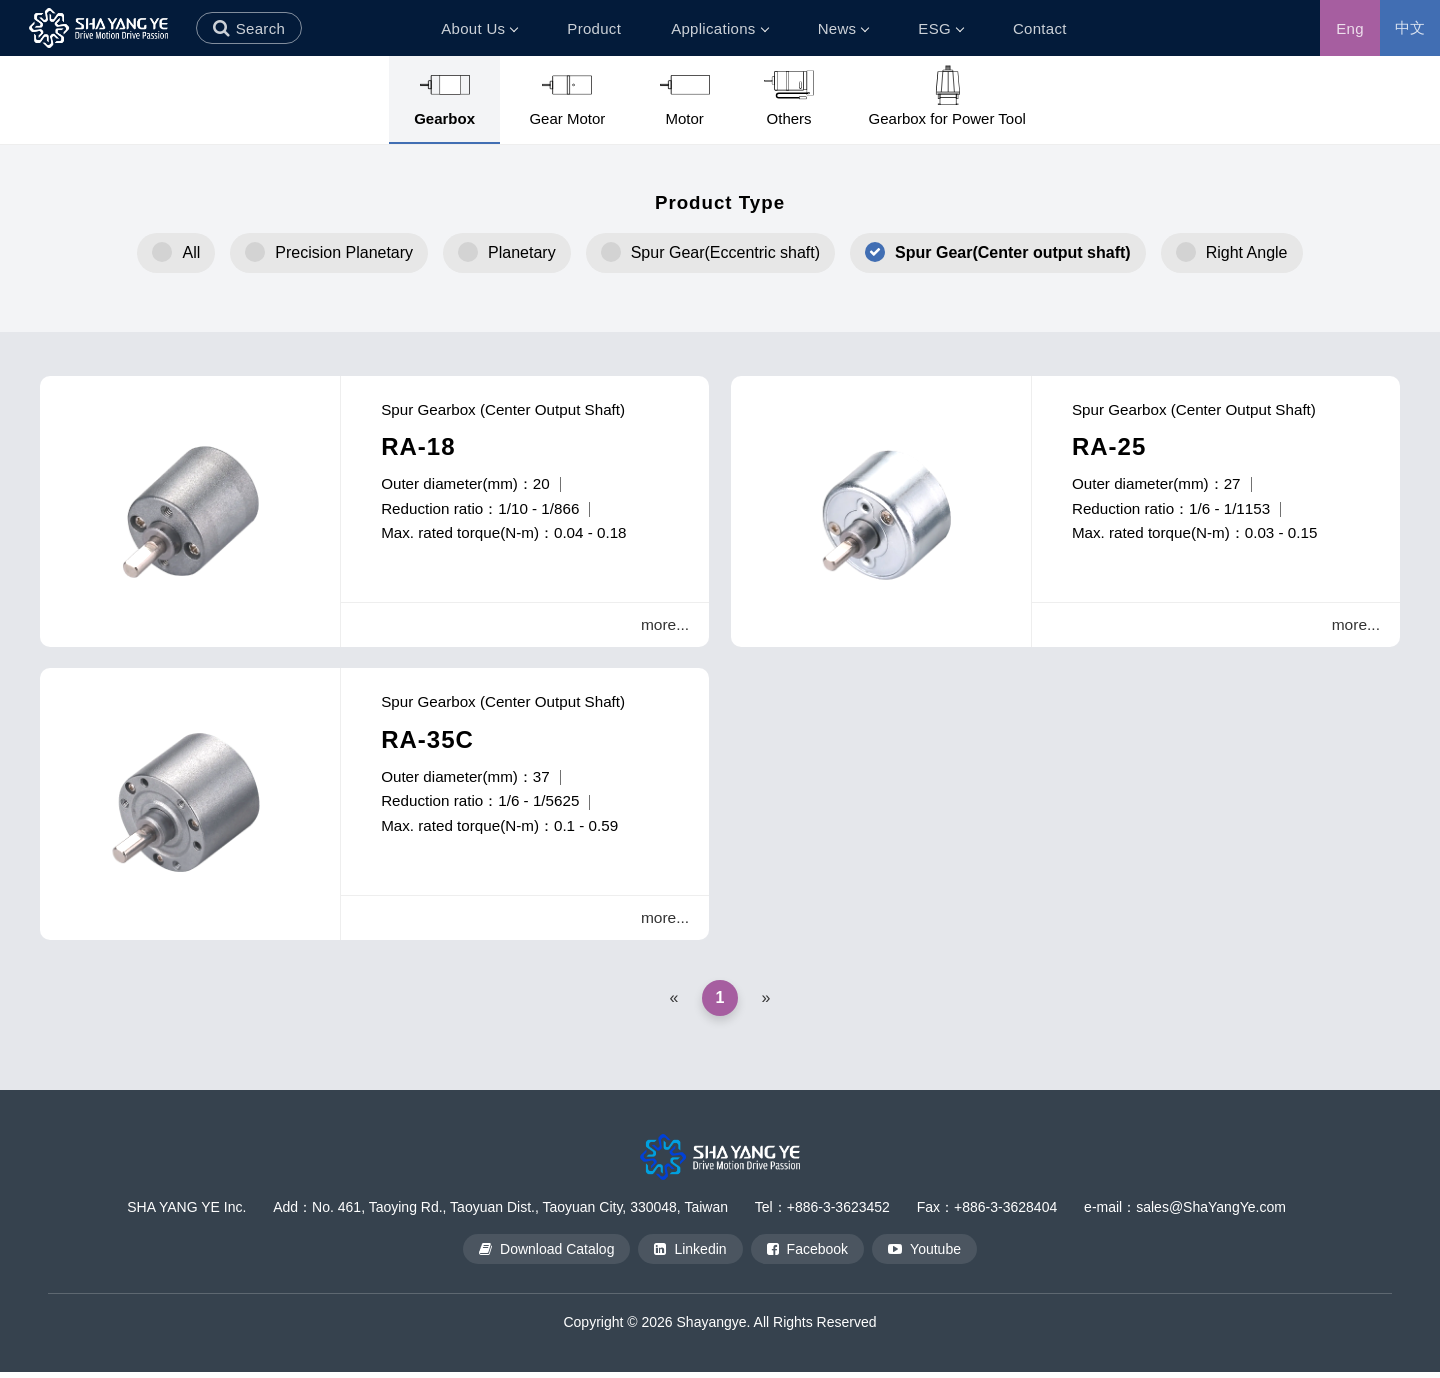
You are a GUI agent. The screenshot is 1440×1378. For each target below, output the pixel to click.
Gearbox (444, 96)
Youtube (924, 1255)
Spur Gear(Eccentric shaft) (725, 252)
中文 (1410, 27)
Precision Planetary (344, 252)
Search (260, 28)
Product (594, 28)
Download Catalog (546, 1255)
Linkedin (690, 1255)
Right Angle (1247, 252)
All (191, 252)
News (843, 28)
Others (789, 96)
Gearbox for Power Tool (947, 96)
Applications (719, 28)
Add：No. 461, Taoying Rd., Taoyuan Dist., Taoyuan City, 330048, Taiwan (500, 1214)
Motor (685, 96)
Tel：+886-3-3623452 (822, 1214)
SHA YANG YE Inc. (186, 1214)
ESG (940, 28)
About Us (479, 28)
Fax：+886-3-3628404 (987, 1214)
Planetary (522, 252)
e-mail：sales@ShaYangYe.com (1185, 1214)
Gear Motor (567, 96)
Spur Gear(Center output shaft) (1013, 252)
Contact (1040, 28)
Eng (1350, 28)
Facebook (807, 1255)
